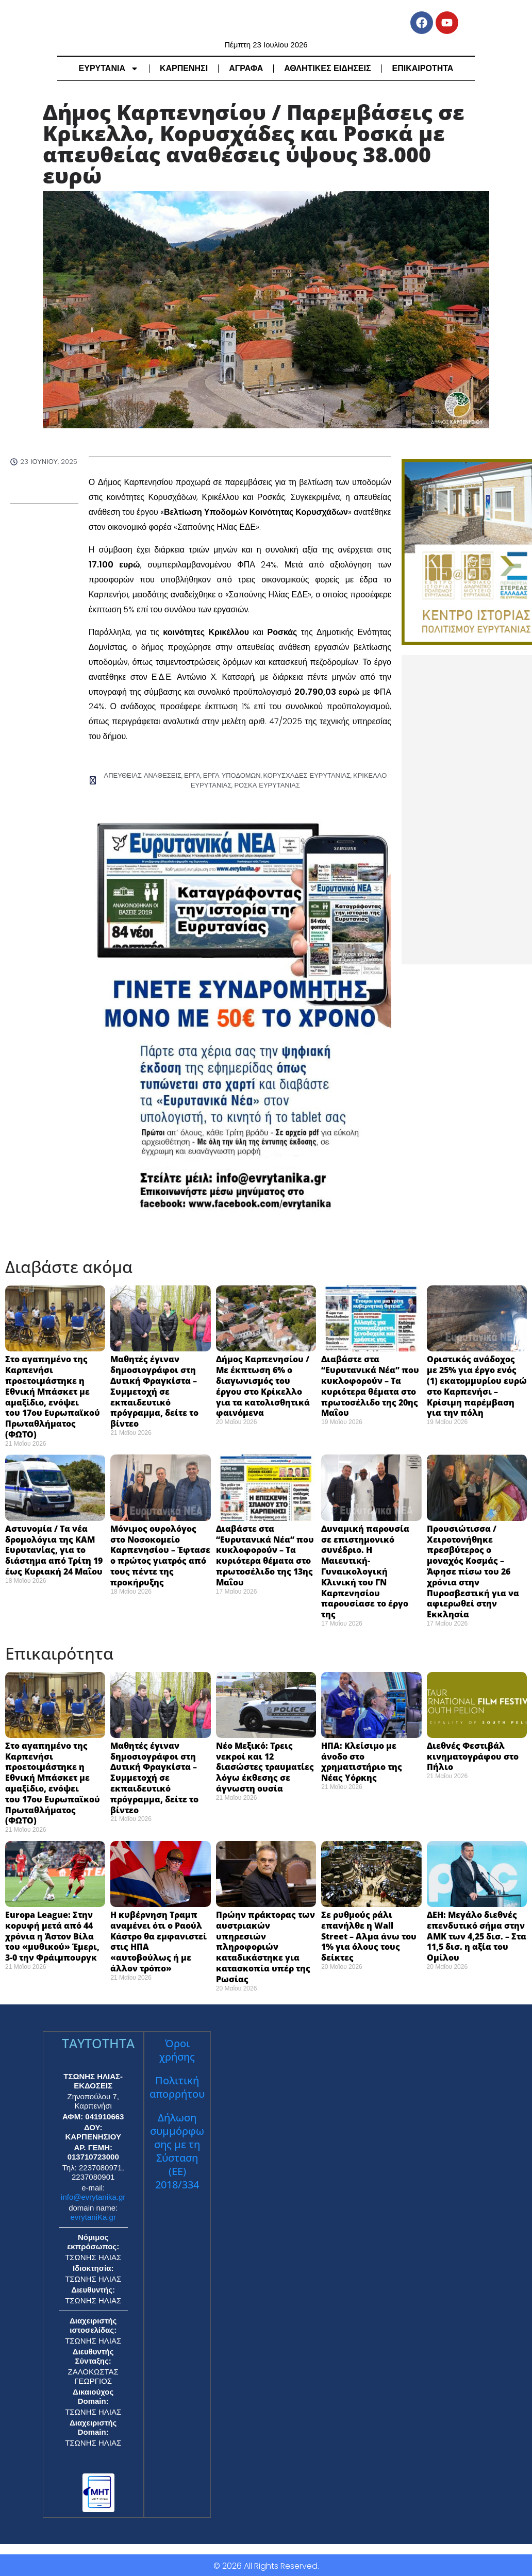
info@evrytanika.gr (93, 2195)
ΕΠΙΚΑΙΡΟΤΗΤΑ (423, 68)
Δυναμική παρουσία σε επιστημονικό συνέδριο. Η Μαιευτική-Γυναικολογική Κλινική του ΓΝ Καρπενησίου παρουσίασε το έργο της (365, 1569)
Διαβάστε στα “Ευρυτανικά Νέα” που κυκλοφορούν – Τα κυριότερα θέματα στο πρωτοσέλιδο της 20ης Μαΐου (370, 1384)
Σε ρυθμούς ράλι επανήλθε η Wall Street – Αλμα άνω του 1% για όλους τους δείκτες (369, 1935)
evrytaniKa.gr (93, 2215)
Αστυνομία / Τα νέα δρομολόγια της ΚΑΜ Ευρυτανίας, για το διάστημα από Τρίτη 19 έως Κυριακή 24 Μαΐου (54, 1548)
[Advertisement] (467, 809)
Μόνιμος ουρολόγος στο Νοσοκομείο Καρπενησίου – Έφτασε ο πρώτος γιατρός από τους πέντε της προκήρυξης (160, 1553)
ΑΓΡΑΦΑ (246, 68)
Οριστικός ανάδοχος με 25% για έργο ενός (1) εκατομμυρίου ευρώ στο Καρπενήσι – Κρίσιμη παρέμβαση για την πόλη (477, 1384)
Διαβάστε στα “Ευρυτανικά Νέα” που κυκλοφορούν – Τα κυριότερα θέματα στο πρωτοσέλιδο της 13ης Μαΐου (265, 1553)
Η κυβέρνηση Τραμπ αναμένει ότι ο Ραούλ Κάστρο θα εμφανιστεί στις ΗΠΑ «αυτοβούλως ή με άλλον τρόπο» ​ (158, 1940)
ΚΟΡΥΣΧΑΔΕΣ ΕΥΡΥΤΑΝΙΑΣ (302, 775)
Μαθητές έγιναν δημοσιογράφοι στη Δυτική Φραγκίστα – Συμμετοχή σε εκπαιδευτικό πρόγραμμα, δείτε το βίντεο (154, 1390)
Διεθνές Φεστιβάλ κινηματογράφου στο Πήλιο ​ (473, 1754)
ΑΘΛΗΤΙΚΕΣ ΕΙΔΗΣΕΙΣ (327, 68)
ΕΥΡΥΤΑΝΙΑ (109, 68)
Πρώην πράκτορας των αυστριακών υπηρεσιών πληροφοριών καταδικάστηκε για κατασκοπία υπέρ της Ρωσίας (265, 1945)
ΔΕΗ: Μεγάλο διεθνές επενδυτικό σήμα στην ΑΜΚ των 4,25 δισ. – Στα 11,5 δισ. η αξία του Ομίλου (476, 1935)
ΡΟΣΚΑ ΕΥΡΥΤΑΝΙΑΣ (266, 784)
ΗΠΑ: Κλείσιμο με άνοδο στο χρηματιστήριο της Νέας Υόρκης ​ (361, 1760)
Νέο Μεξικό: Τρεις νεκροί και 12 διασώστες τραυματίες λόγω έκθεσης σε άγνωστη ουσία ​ (265, 1765)
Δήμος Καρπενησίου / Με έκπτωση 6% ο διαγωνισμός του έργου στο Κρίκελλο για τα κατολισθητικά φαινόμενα (263, 1384)
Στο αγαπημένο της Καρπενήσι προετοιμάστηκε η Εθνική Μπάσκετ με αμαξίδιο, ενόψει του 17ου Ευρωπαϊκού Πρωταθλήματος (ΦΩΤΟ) (52, 1395)
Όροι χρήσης (177, 2048)
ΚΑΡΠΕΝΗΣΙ (184, 68)
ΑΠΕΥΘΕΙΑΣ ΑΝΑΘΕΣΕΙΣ (150, 775)
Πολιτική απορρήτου (177, 2085)
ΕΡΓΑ (196, 775)
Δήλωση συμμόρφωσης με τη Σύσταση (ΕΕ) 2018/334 (177, 2149)
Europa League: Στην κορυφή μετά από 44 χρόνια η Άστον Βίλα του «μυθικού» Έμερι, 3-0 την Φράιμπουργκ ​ (53, 1935)
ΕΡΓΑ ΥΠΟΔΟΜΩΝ (232, 775)
